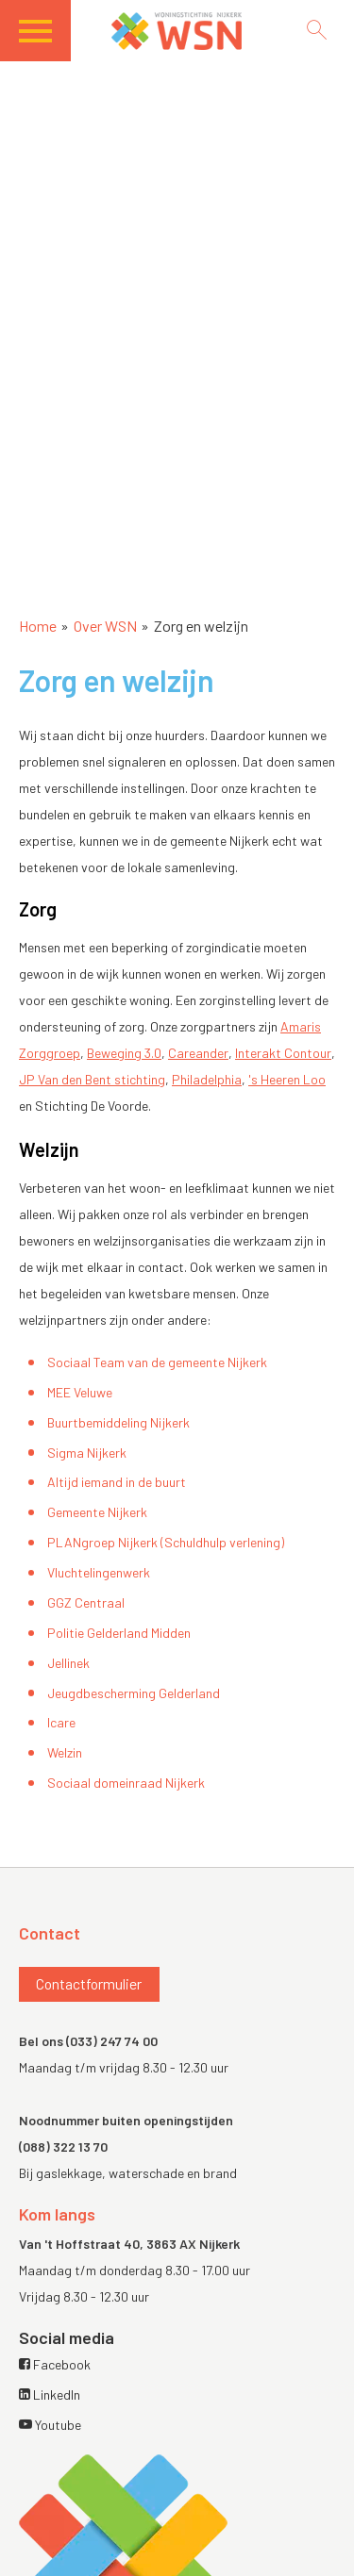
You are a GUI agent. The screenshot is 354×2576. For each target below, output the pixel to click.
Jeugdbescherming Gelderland (133, 1693)
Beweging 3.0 (124, 1053)
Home (38, 626)
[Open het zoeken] (316, 29)
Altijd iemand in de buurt (116, 1482)
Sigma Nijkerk (86, 1453)
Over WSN (105, 626)
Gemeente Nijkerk (97, 1512)
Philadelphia (207, 1079)
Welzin (64, 1752)
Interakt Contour (283, 1053)
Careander (198, 1053)
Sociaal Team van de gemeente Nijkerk (157, 1362)
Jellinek (68, 1663)
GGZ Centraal (86, 1602)
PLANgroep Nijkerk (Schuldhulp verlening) (165, 1542)
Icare (61, 1722)
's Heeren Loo (287, 1079)
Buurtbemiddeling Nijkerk (118, 1422)
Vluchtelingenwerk (98, 1572)
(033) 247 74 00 (112, 2041)
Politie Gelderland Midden (119, 1633)
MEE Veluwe (79, 1392)
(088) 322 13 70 (63, 2146)
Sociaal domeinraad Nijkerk (126, 1783)
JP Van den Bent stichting (92, 1079)
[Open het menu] (45, 37)
